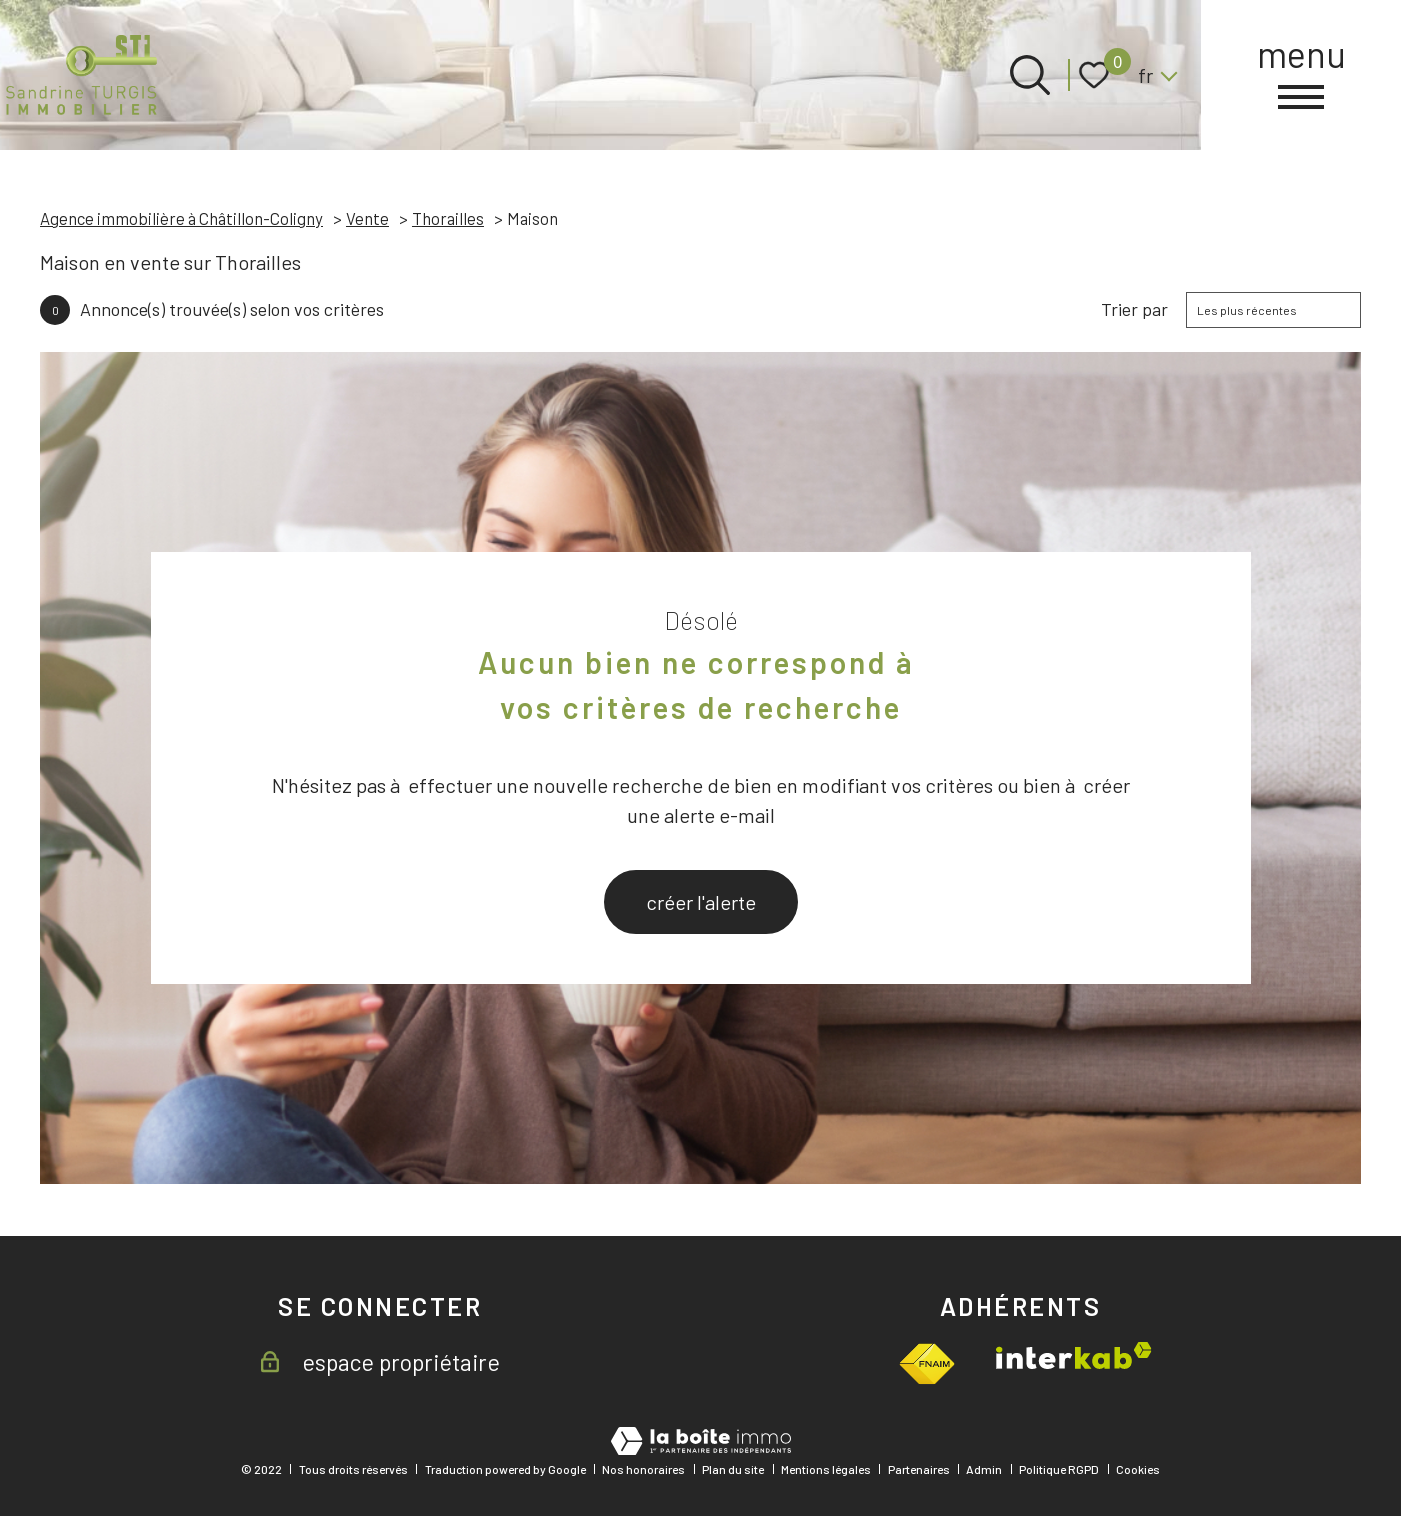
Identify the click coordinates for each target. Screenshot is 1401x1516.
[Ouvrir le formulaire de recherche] (1030, 75)
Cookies (1138, 1469)
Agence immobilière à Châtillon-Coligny (181, 218)
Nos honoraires (643, 1469)
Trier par (1134, 309)
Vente (367, 218)
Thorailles (448, 218)
